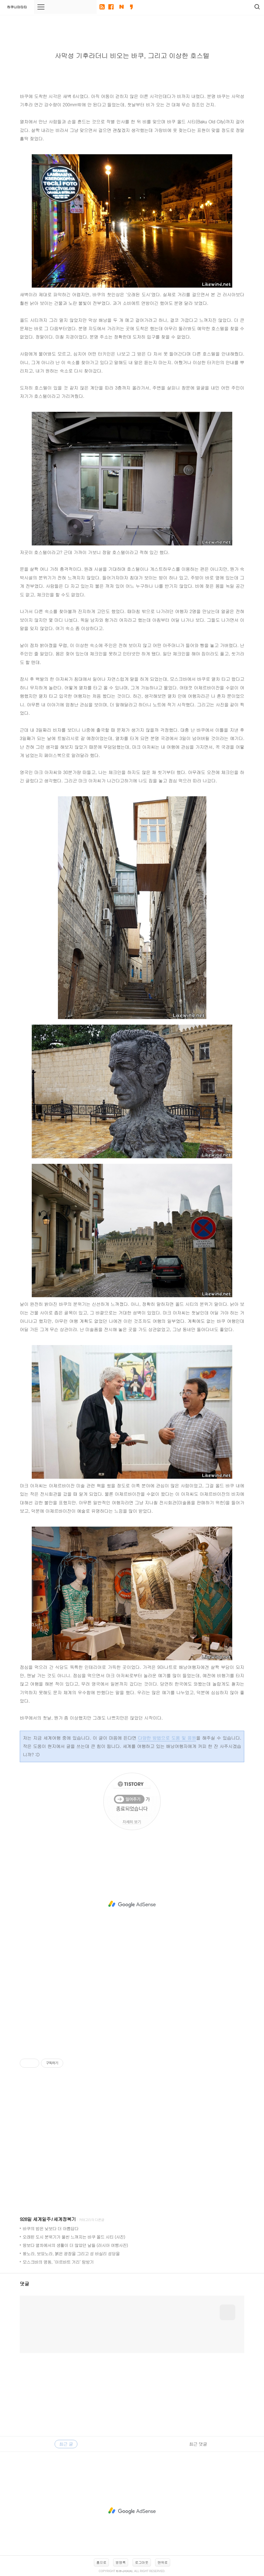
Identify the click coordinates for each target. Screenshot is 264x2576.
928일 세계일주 (35, 2219)
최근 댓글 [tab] (198, 2444)
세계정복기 (64, 2219)
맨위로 (163, 2562)
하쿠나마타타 (17, 6)
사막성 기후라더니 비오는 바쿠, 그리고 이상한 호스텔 (132, 55)
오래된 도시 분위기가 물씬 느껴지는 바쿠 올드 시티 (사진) (74, 2237)
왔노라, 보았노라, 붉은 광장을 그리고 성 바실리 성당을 (71, 2253)
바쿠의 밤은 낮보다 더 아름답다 (51, 2228)
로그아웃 (141, 2562)
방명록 (121, 2562)
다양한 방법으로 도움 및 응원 (167, 1738)
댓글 (24, 2283)
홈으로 (101, 2562)
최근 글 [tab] (66, 2444)
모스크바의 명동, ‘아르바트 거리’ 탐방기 (58, 2262)
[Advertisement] (132, 1904)
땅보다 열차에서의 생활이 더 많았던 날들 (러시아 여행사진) (75, 2245)
